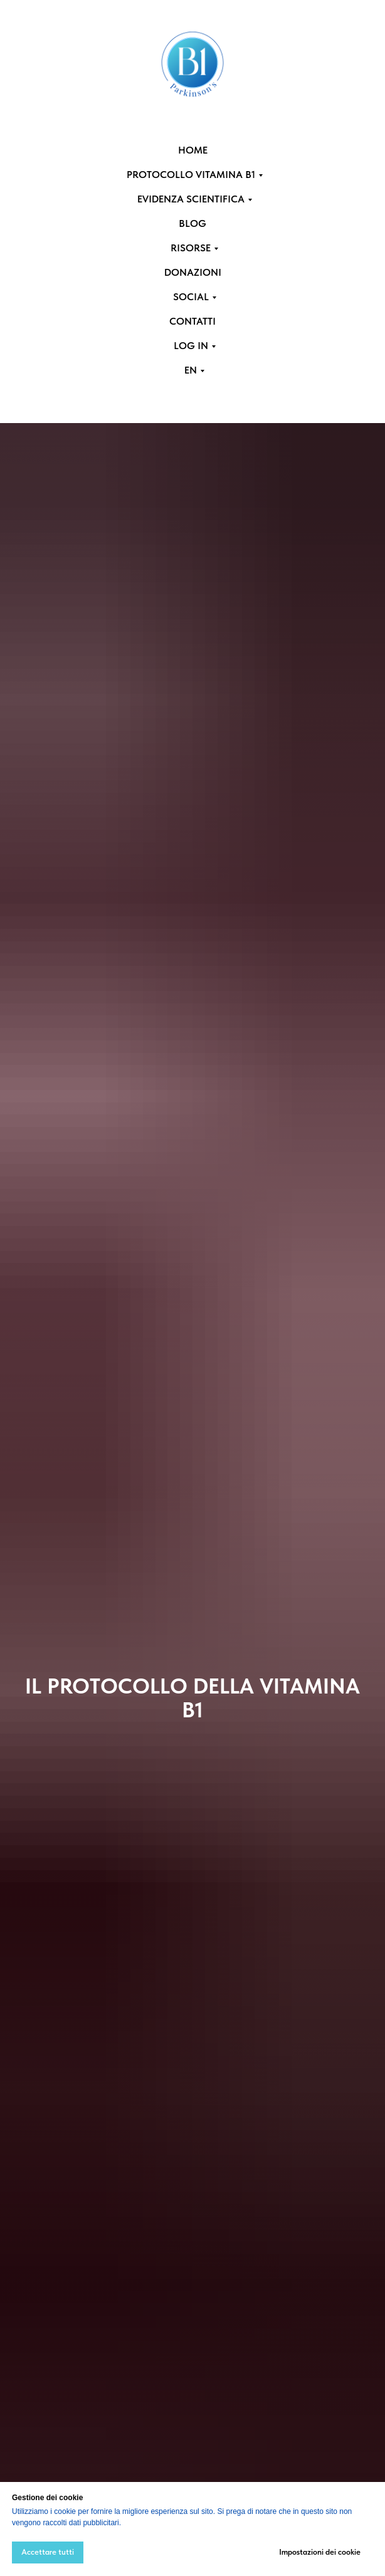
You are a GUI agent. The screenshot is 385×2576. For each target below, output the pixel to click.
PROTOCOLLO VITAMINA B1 (191, 175)
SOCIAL (191, 297)
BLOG (192, 223)
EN (190, 370)
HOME (193, 150)
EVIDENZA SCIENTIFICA (191, 199)
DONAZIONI (192, 272)
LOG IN (191, 346)
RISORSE (191, 248)
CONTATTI (192, 321)
